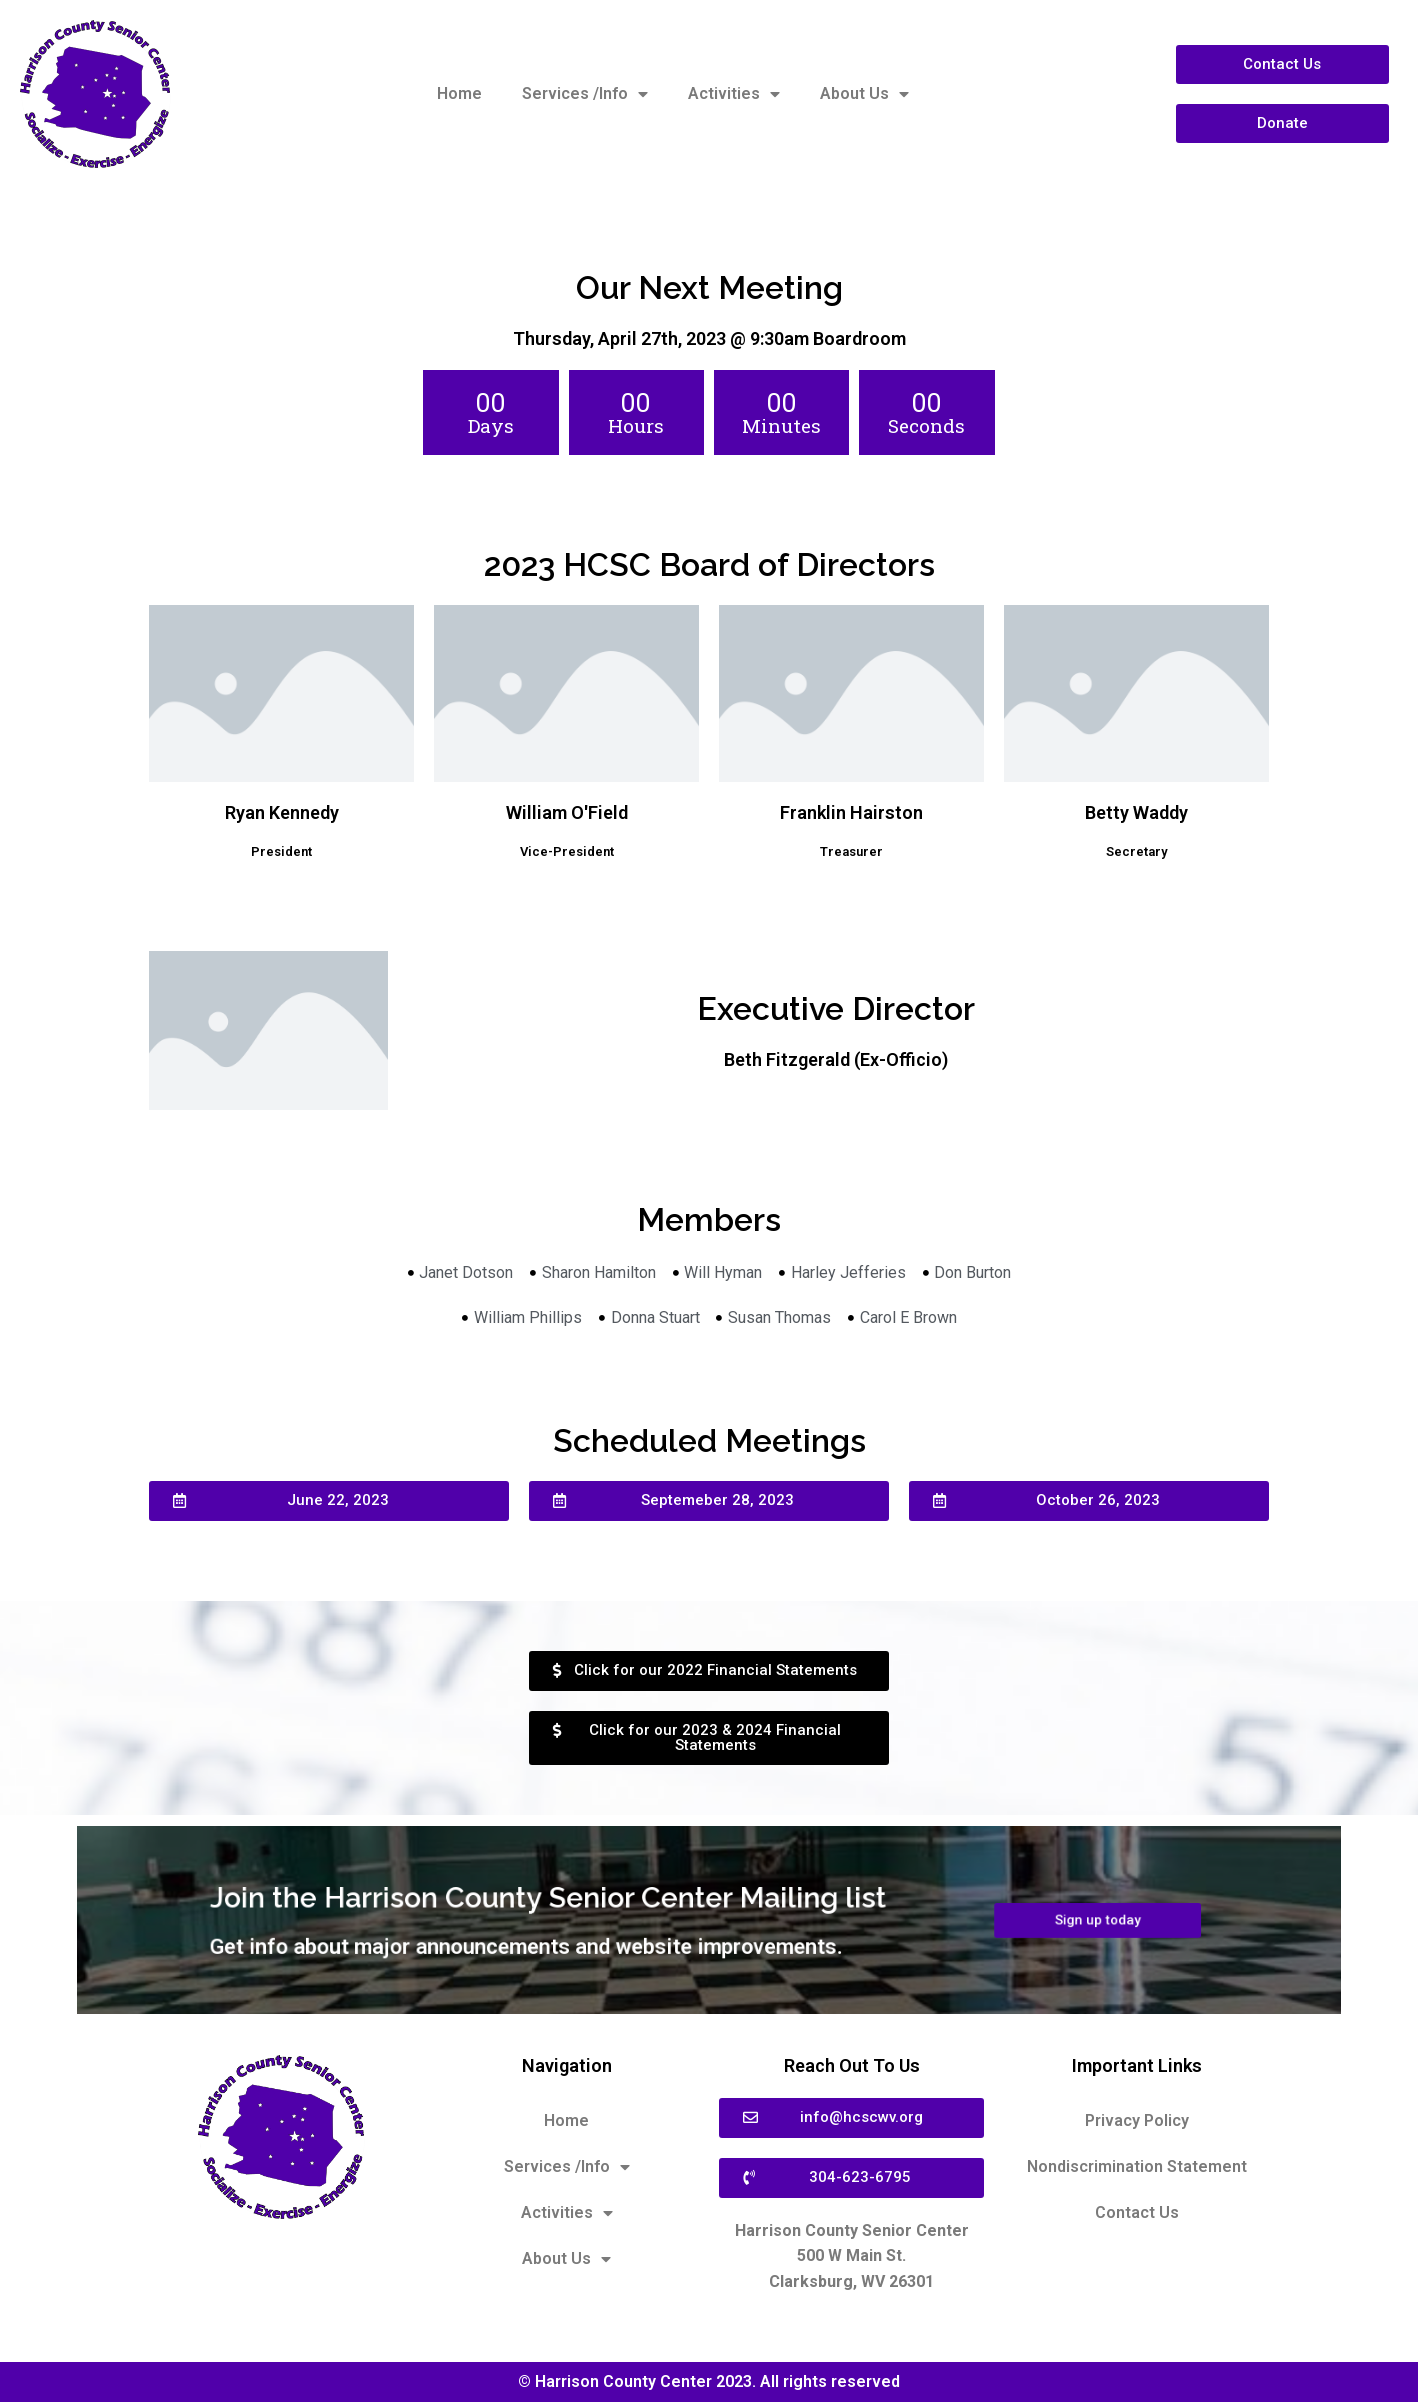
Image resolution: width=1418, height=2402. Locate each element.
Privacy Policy (1137, 2120)
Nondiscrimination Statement (1137, 2166)
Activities (734, 94)
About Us (864, 94)
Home (459, 93)
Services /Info (585, 94)
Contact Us (1137, 2212)
